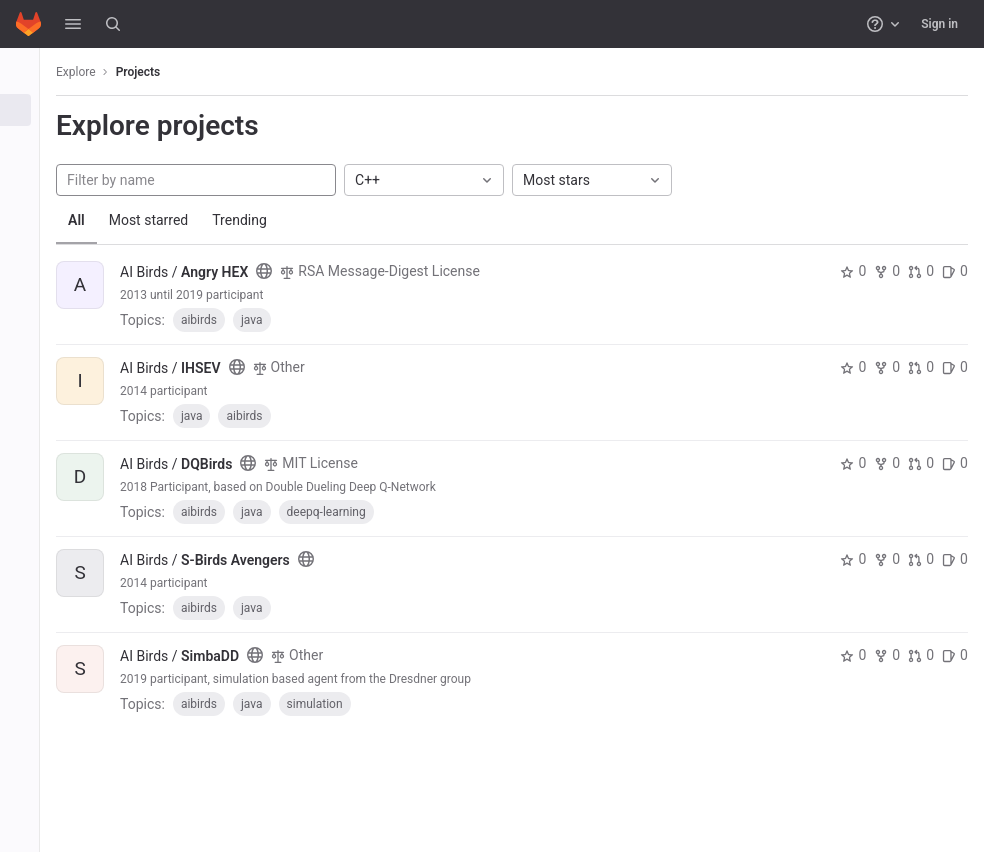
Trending (255, 220)
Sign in (939, 24)
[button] (73, 24)
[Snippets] (27, 209)
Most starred (165, 220)
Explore (92, 72)
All (92, 220)
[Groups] (27, 143)
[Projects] (27, 110)
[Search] (113, 24)
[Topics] (27, 176)
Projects (154, 72)
